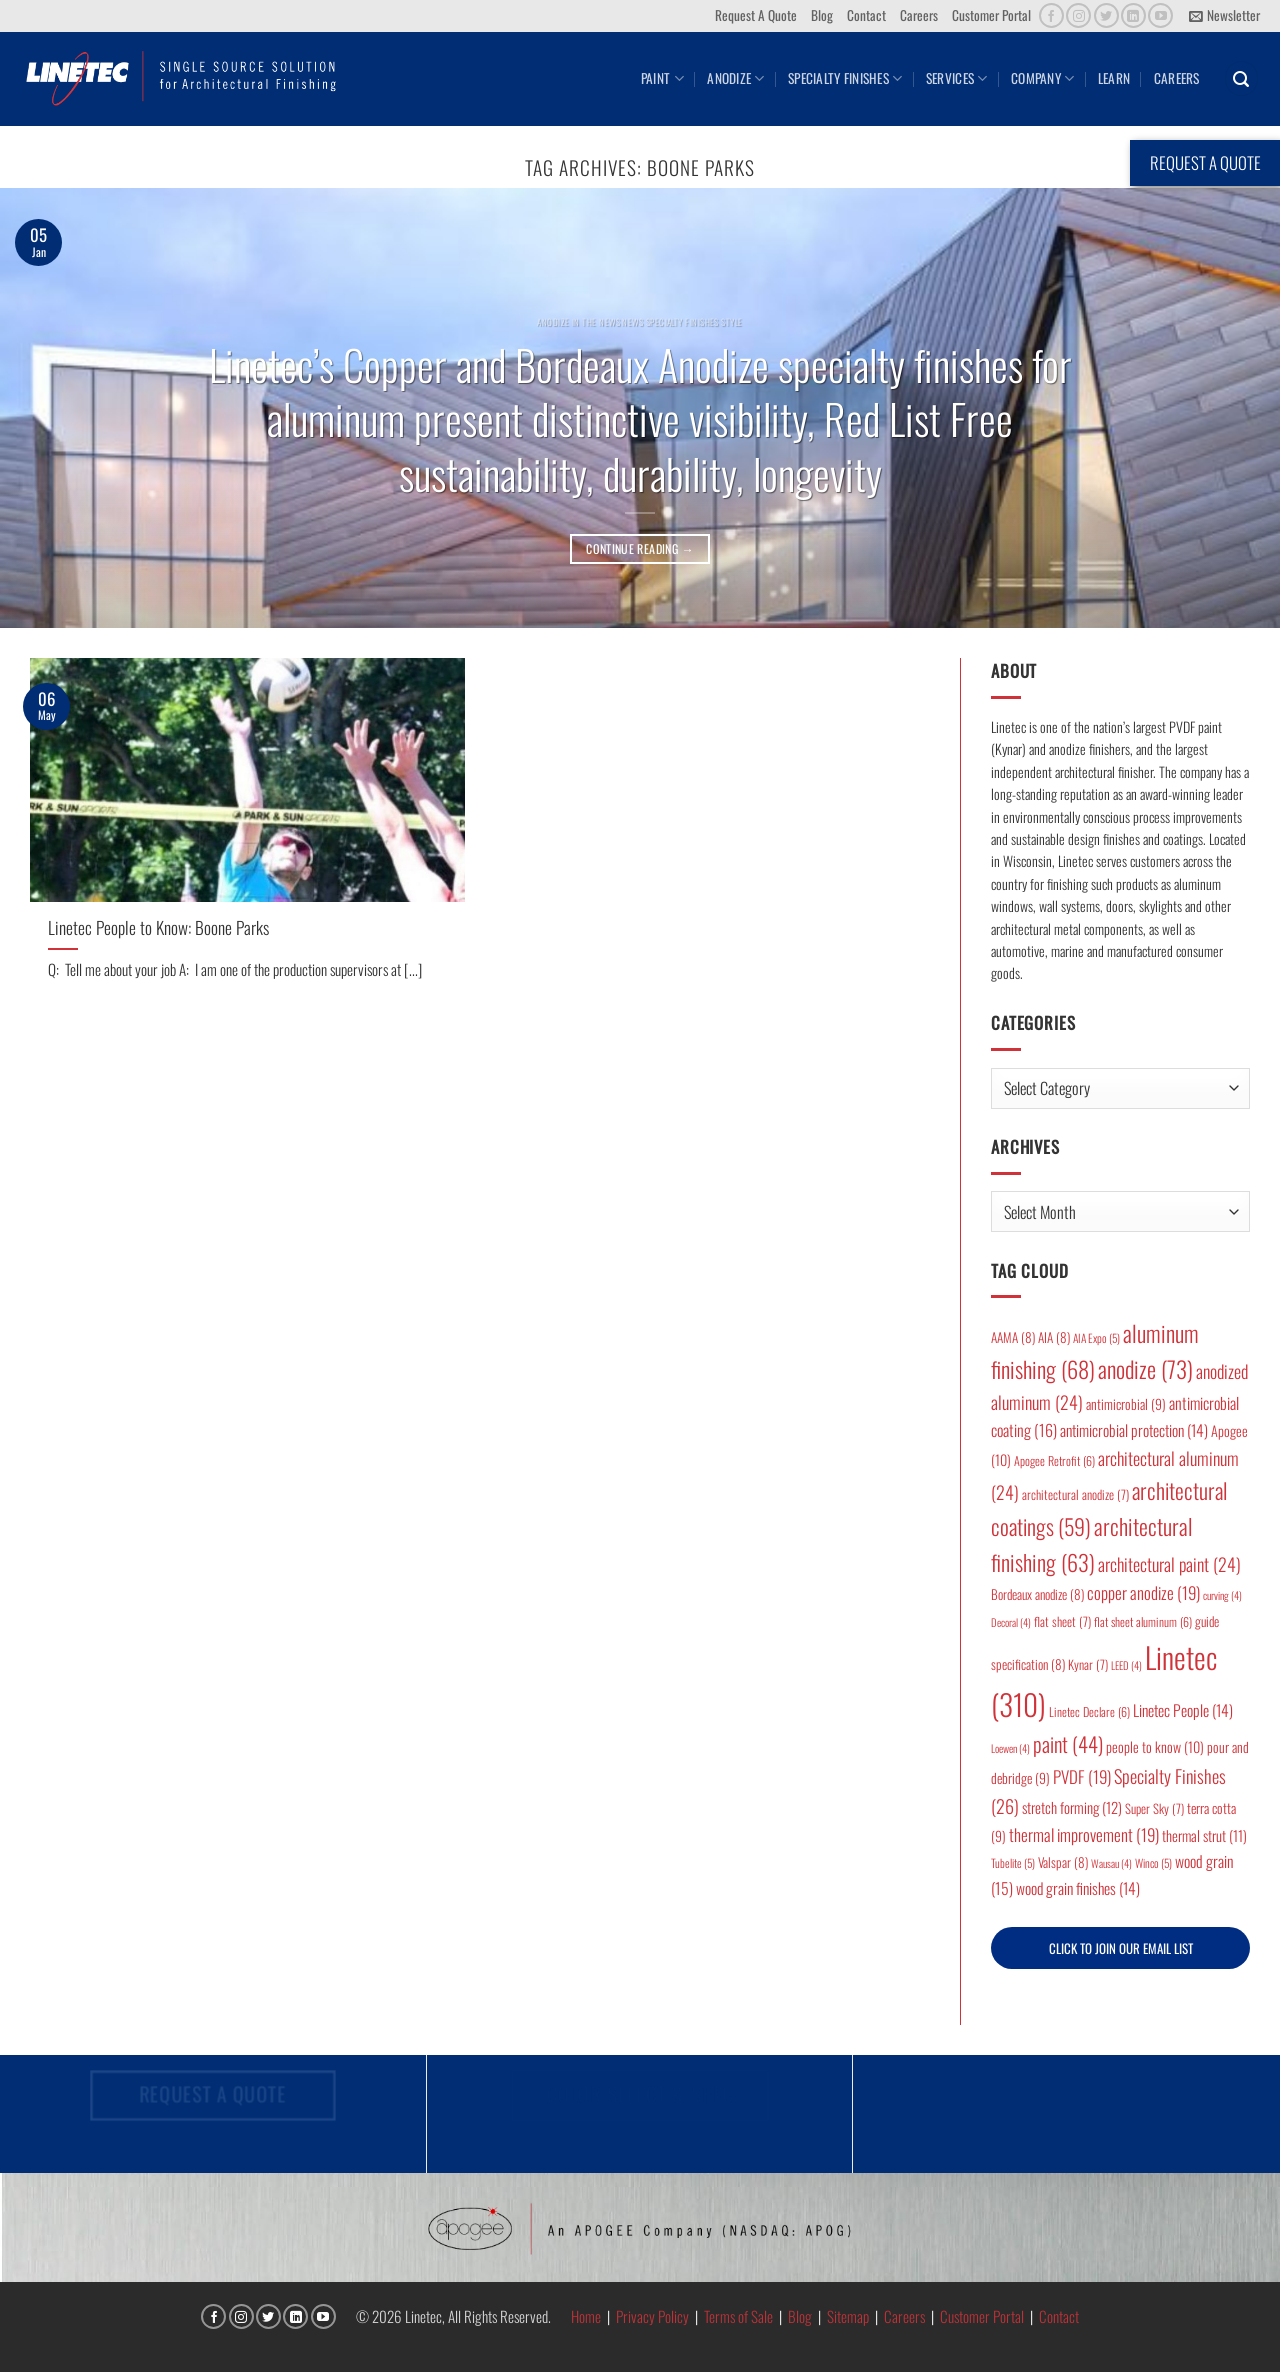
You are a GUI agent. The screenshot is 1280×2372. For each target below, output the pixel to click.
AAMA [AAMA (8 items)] (1013, 1337)
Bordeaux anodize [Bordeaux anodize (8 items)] (1037, 1594)
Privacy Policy (652, 2316)
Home (586, 2316)
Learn (1114, 78)
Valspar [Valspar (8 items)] (1063, 1862)
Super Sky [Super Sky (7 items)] (1154, 1808)
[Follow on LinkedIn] (1133, 15)
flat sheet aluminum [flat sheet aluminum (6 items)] (1143, 1621)
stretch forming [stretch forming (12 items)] (1072, 1807)
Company (1042, 78)
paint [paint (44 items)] (1068, 1743)
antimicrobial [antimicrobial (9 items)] (1126, 1404)
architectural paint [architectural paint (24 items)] (1169, 1564)
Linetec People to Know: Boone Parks (158, 927)
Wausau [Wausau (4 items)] (1111, 1863)
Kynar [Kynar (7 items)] (1088, 1664)
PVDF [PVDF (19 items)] (1082, 1776)
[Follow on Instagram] (1078, 15)
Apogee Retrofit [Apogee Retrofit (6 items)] (1054, 1460)
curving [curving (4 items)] (1222, 1595)
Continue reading (640, 548)
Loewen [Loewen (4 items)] (1010, 1748)
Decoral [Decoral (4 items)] (1011, 1622)
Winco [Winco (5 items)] (1153, 1862)
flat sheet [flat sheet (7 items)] (1062, 1621)
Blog (822, 15)
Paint (662, 78)
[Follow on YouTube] (1160, 15)
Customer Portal (991, 15)
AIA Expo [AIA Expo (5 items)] (1096, 1337)
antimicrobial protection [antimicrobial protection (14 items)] (1134, 1430)
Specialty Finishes (845, 78)
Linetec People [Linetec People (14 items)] (1183, 1710)
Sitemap (848, 2316)
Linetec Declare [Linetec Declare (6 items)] (1089, 1711)
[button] (1224, 16)
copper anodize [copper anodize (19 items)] (1143, 1592)
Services (957, 78)
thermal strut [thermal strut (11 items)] (1204, 1835)
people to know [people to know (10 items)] (1155, 1746)
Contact (866, 15)
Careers (919, 15)
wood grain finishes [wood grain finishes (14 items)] (1078, 1888)
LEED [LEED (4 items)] (1126, 1665)
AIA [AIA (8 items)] (1054, 1337)
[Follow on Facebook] (1051, 15)
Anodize (735, 78)
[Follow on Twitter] (1106, 15)
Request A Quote (756, 15)
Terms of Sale (738, 2316)
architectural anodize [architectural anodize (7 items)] (1075, 1494)
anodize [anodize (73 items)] (1145, 1369)
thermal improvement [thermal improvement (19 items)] (1084, 1834)
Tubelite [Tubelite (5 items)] (1013, 1862)
